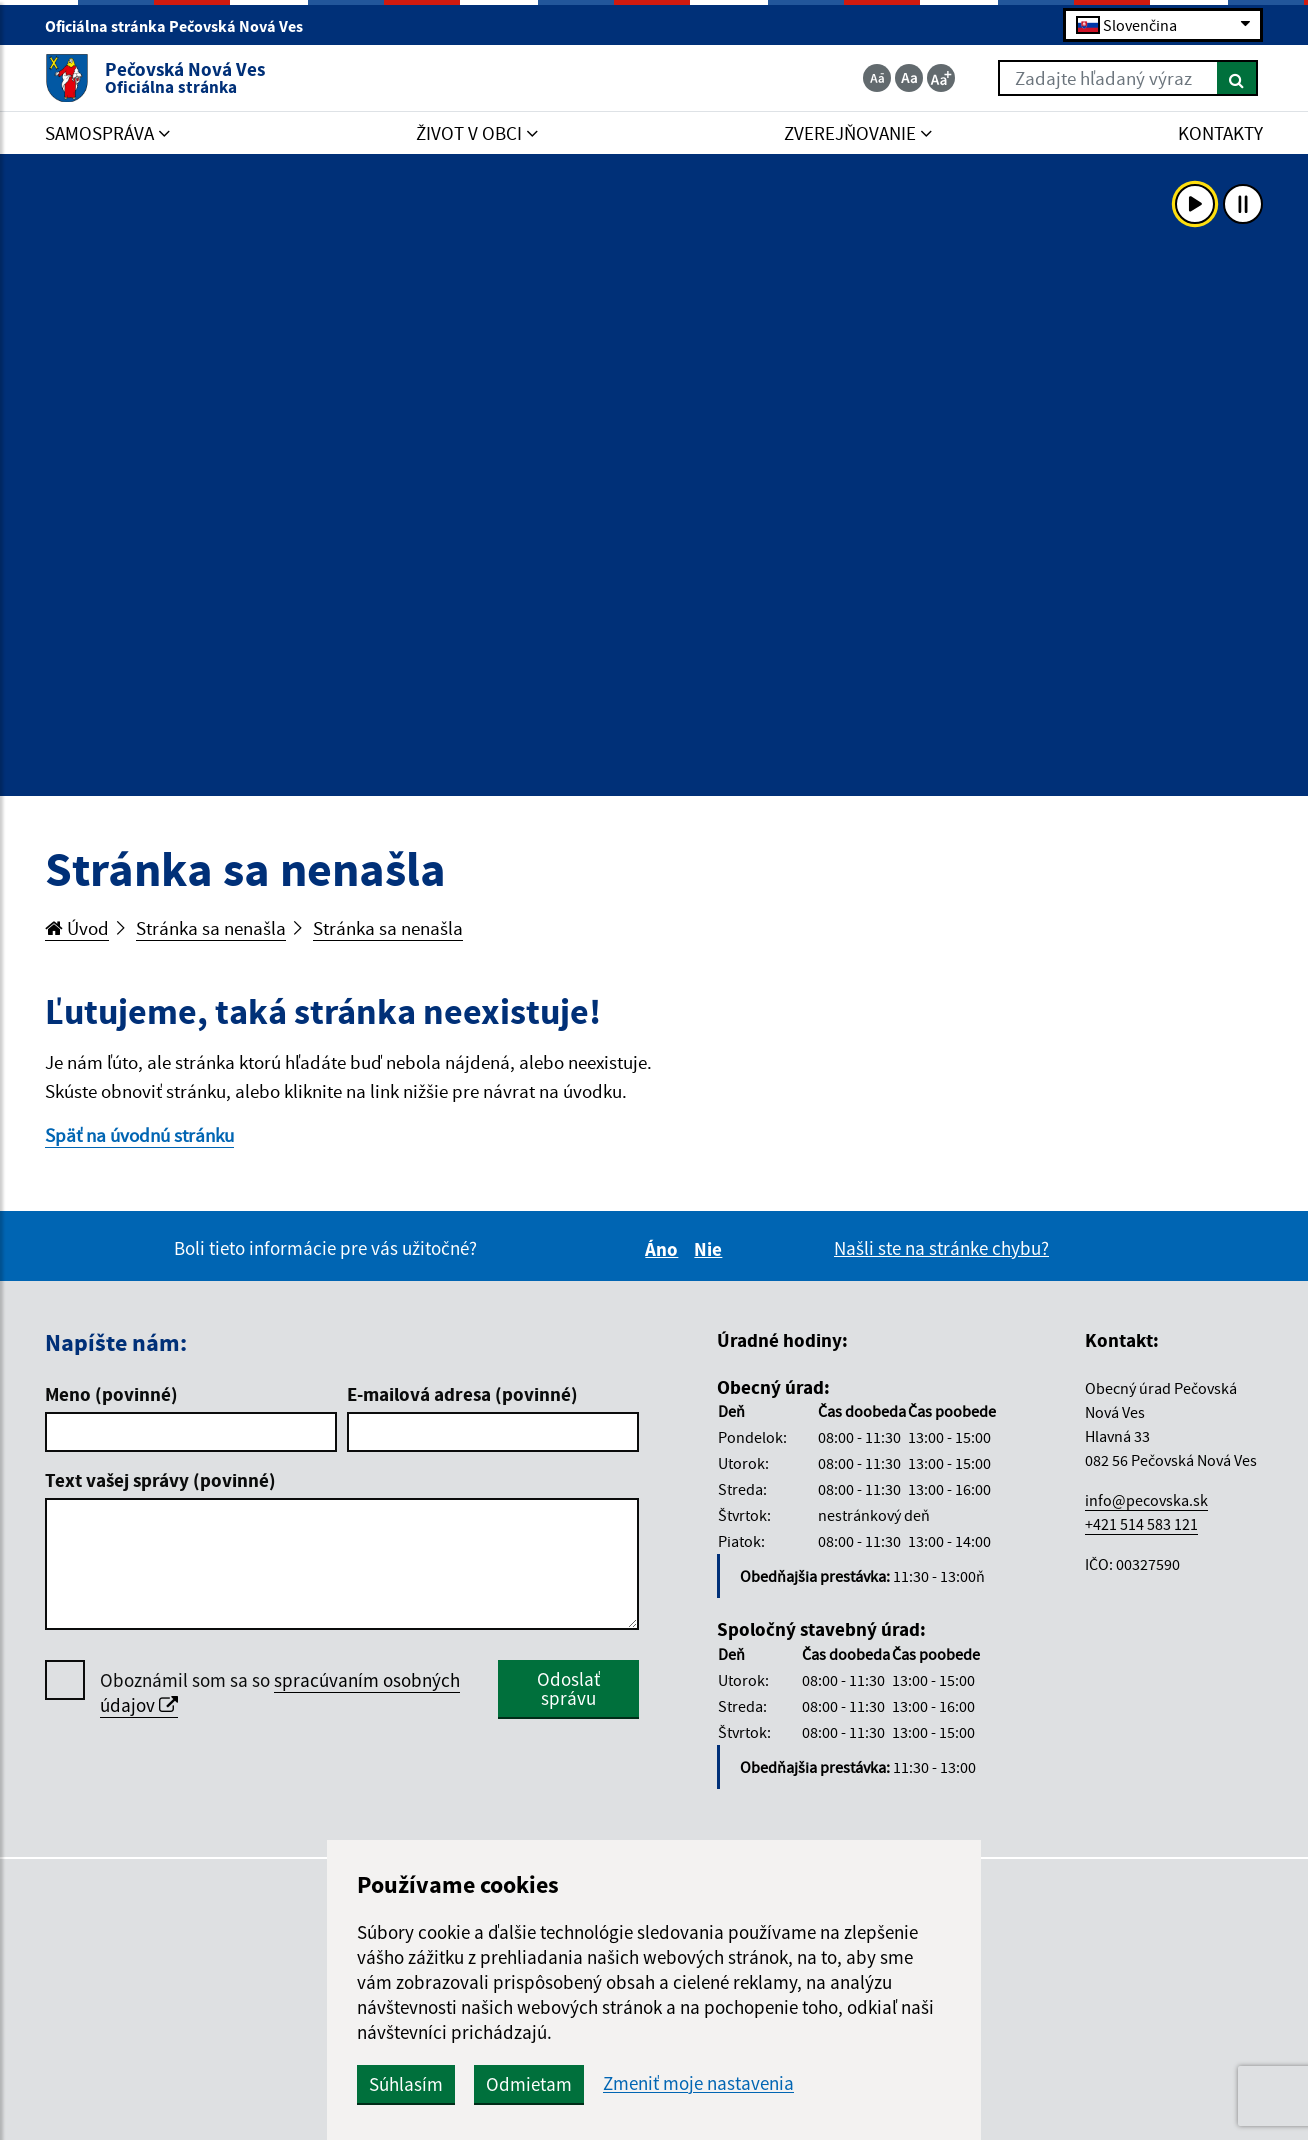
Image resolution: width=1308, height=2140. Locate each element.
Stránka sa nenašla (211, 928)
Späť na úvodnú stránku (139, 1135)
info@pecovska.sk (1146, 1500)
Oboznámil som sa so (280, 1693)
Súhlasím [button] (406, 2084)
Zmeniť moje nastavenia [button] (698, 2083)
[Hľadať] (1237, 78)
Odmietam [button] (529, 2084)
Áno (664, 1249)
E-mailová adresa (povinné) (462, 1394)
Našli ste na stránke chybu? (941, 1248)
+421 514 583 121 (1141, 1524)
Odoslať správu (568, 1688)
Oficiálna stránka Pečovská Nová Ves (182, 26)
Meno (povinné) (111, 1394)
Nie (711, 1249)
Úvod (77, 928)
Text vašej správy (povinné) (160, 1480)
